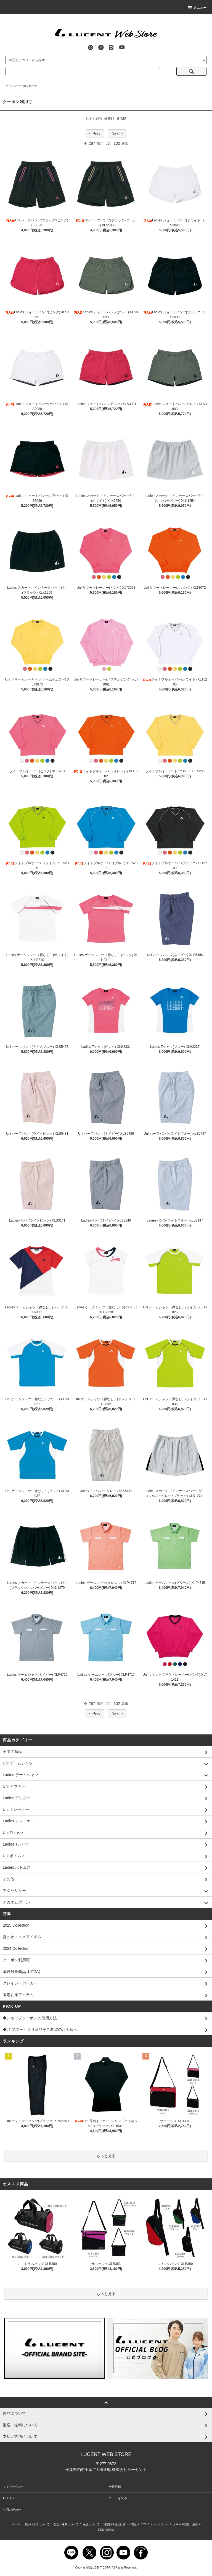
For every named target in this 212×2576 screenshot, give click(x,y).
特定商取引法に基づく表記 (120, 2524)
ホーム (10, 85)
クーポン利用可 (27, 85)
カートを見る (118, 2498)
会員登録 (115, 2486)
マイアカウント (13, 2486)
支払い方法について (37, 2524)
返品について (91, 2524)
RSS (101, 2529)
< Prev (94, 133)
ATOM (110, 2529)
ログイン (9, 2498)
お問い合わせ (12, 2509)
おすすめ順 (94, 119)
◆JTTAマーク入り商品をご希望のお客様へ (106, 2030)
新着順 (121, 119)
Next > (117, 133)
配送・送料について (66, 2524)
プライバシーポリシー (155, 2524)
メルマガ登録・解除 (185, 2524)
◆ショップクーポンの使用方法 (106, 2018)
